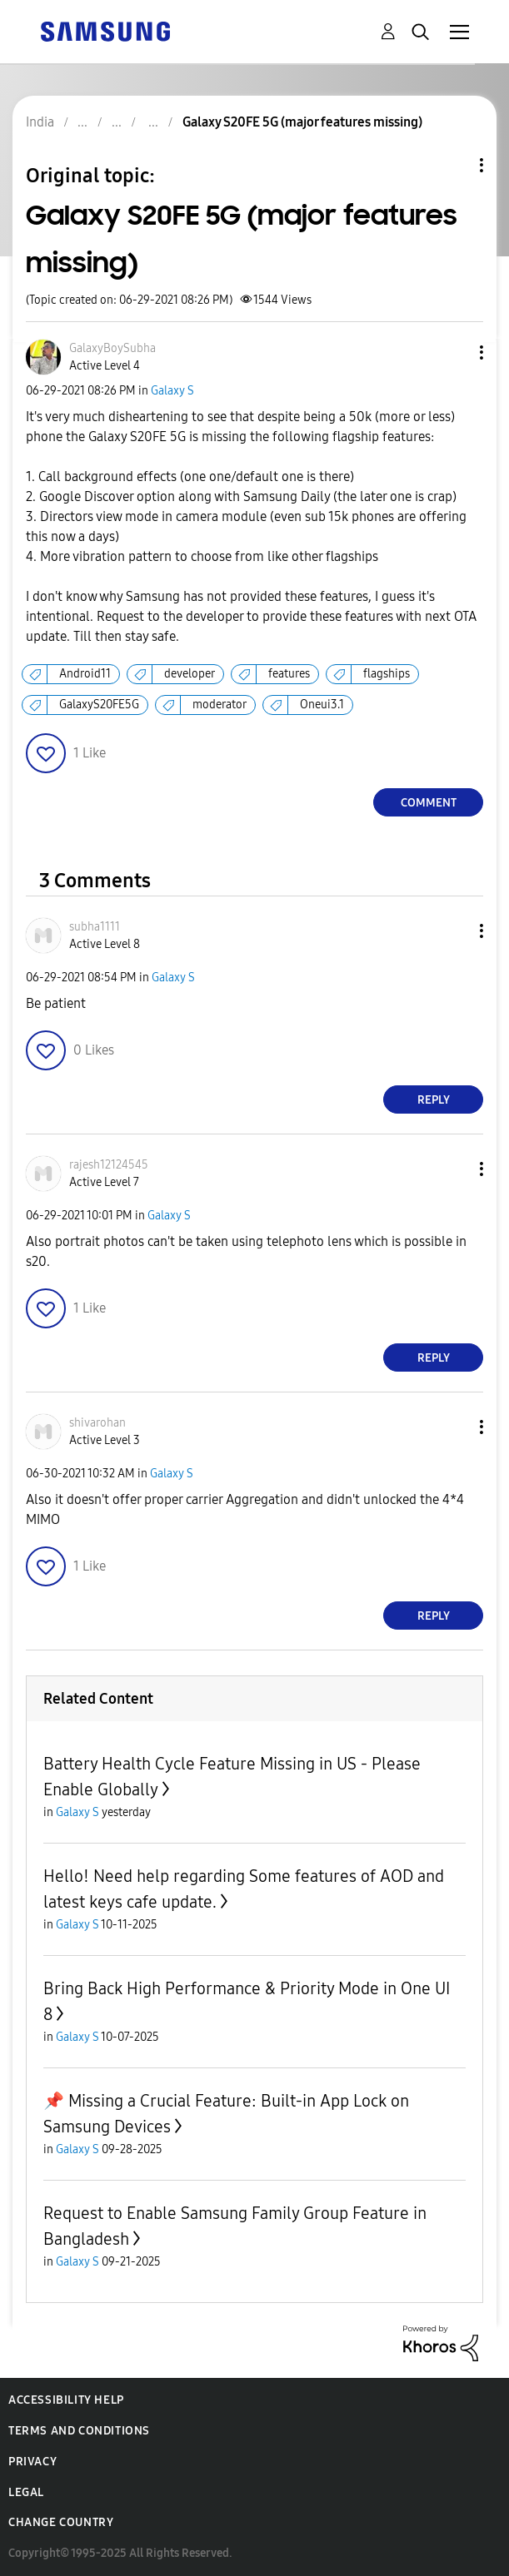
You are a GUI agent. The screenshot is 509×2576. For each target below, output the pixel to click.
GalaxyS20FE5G (99, 704)
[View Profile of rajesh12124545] (108, 1165)
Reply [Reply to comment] (433, 1100)
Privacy (32, 2461)
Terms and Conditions (79, 2431)
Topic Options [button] (453, 165)
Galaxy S (172, 391)
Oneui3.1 (322, 704)
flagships (386, 674)
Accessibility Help (66, 2400)
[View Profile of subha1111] (94, 927)
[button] (454, 352)
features (289, 674)
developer (189, 674)
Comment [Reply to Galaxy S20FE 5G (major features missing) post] (429, 803)
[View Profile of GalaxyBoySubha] (112, 348)
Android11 (85, 674)
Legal (26, 2492)
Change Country (60, 2522)
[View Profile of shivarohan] (97, 1423)
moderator (219, 704)
